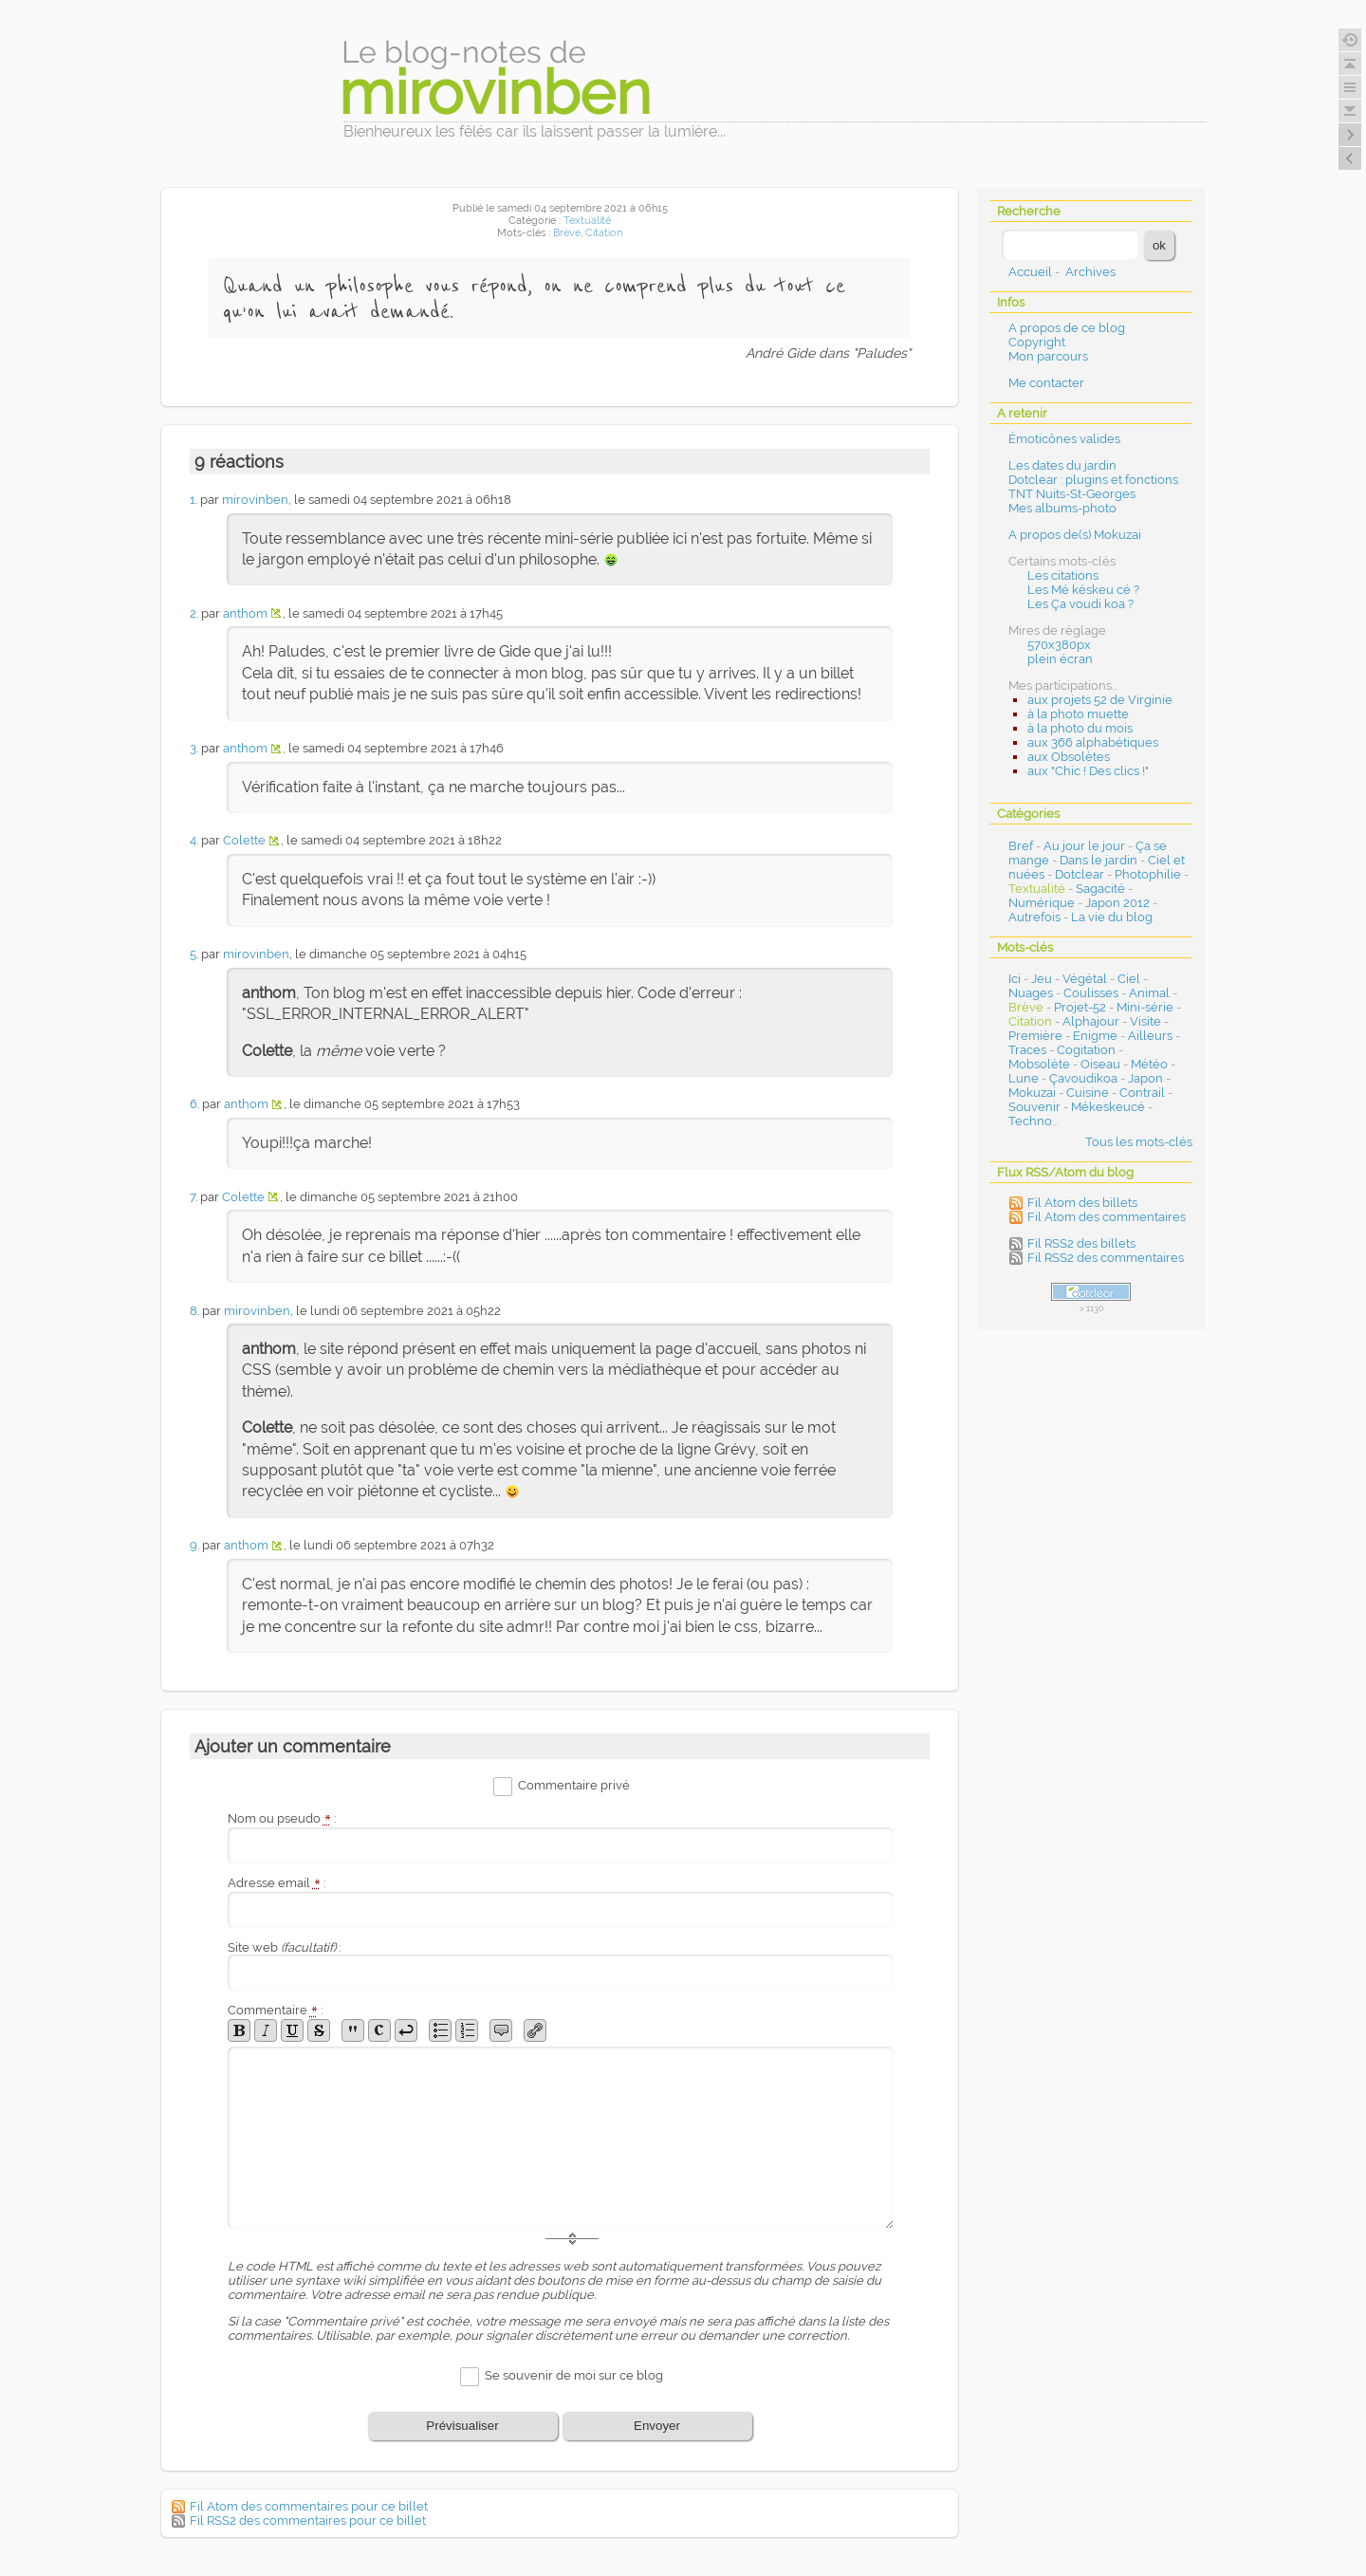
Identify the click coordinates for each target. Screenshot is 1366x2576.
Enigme (1095, 1036)
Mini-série (1145, 1007)
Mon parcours (1048, 356)
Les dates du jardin (1062, 465)
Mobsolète (1039, 1064)
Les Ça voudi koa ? (1080, 604)
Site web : (284, 1947)
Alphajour (1090, 1021)
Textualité (587, 220)
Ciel (1128, 979)
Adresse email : (276, 1883)
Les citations (1062, 575)
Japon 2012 (1117, 903)
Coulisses (1090, 993)
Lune (1023, 1078)
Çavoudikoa (1083, 1078)
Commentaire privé (574, 1786)
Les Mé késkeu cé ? (1083, 590)
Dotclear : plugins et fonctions (1093, 480)
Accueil (1030, 272)
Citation (603, 233)
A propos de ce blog (1066, 328)
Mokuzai (1032, 1092)
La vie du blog (1112, 917)
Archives (1090, 272)
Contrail (1142, 1092)
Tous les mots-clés (1138, 1142)
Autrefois (1034, 917)
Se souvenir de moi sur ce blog (574, 2375)
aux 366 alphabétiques (1092, 742)
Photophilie (1148, 874)
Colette (244, 840)
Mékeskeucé (1108, 1107)
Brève (567, 233)
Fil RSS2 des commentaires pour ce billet (308, 2520)
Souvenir (1034, 1107)
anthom (245, 613)
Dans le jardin (1098, 860)
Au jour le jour (1084, 846)
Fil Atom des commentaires (1106, 1217)
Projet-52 (1080, 1007)
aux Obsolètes (1068, 757)
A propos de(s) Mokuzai (1074, 535)
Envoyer (657, 2425)
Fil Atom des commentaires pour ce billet (309, 2506)
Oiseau (1100, 1064)
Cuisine (1087, 1092)
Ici (1014, 979)
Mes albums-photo (1062, 508)
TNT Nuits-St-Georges (1071, 494)
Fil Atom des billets (1082, 1202)
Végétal (1084, 979)
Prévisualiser (462, 2425)
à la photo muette (1078, 714)
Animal (1149, 993)
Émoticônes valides (1064, 439)
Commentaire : (275, 2010)
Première (1035, 1036)
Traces (1027, 1050)
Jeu (1041, 979)
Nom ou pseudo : (282, 1818)
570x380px (1059, 645)
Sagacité (1100, 888)
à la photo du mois (1080, 728)
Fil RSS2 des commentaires (1105, 1258)
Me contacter (1046, 383)
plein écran (1060, 659)
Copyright (1036, 342)
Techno (1030, 1121)
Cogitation (1086, 1050)
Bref (1020, 846)
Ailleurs (1150, 1036)
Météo (1149, 1064)
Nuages (1030, 993)
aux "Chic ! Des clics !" (1088, 771)
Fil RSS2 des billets (1081, 1243)
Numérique (1041, 903)
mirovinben (255, 499)
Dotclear (1079, 874)
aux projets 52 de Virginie (1099, 700)
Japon (1145, 1078)
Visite (1145, 1021)
